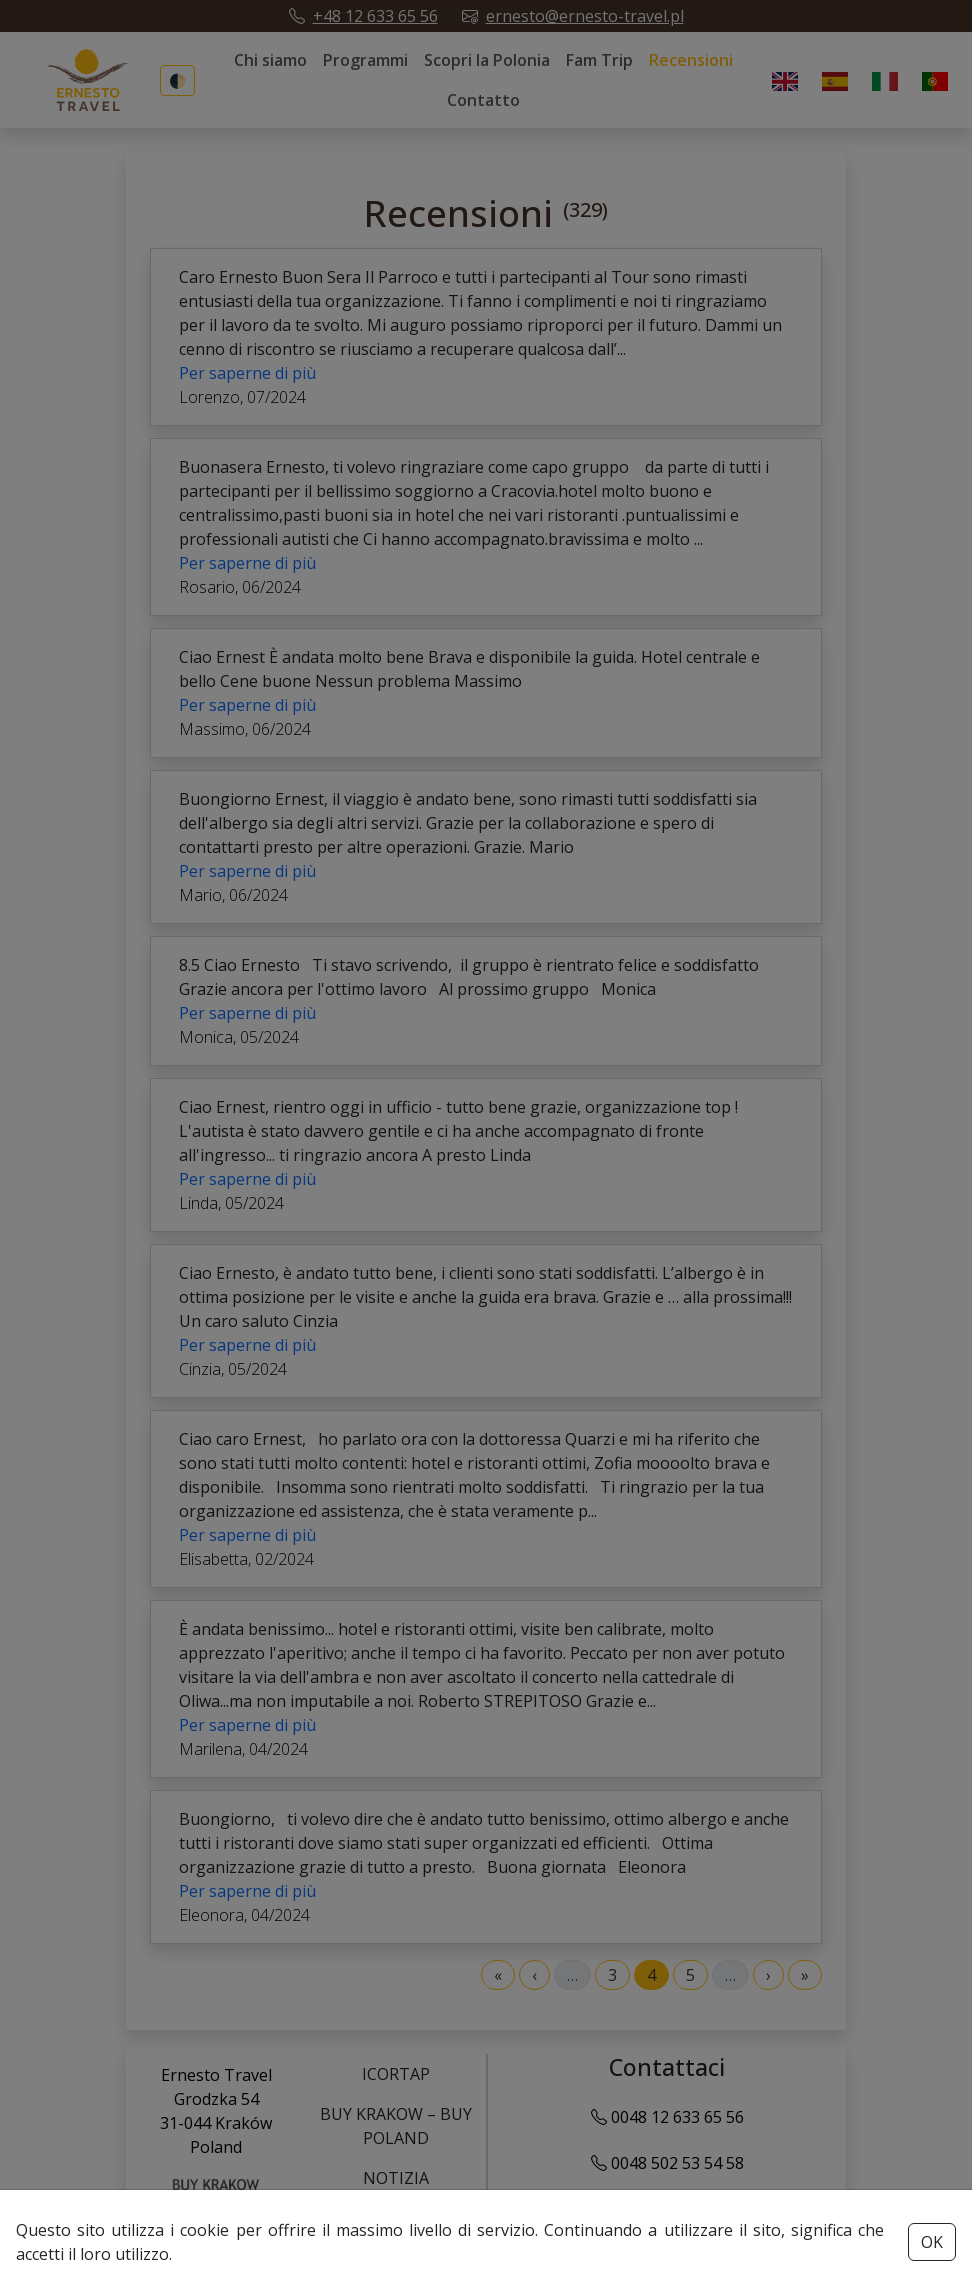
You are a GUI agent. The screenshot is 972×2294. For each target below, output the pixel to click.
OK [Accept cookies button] (932, 2242)
